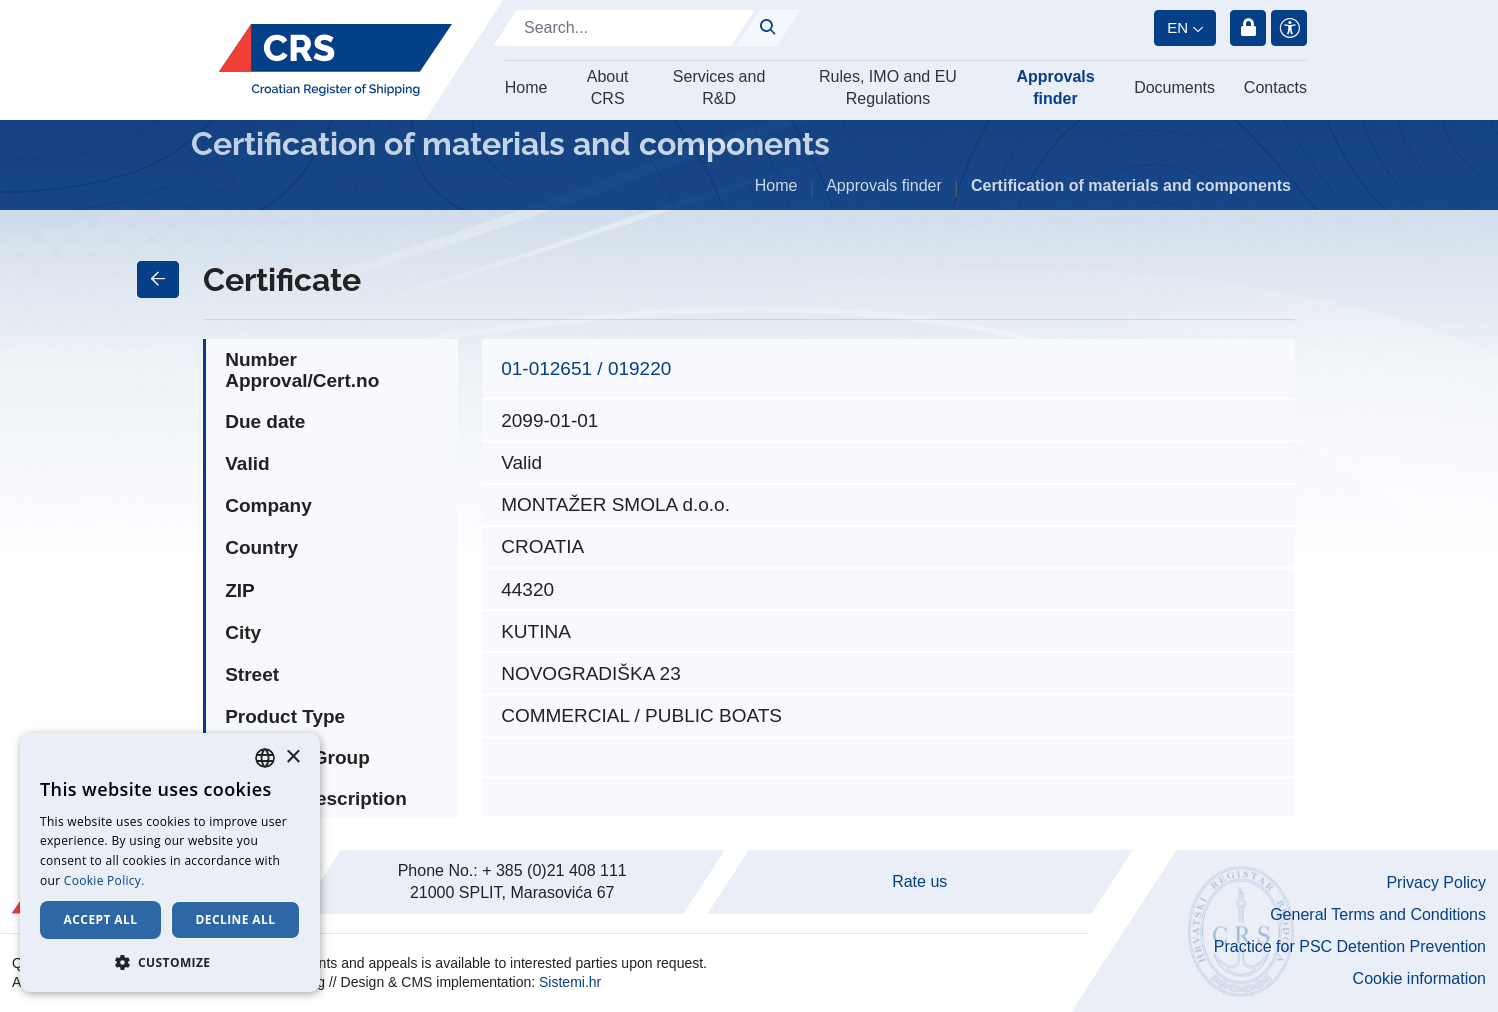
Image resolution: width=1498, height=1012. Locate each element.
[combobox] (265, 758)
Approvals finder (1055, 87)
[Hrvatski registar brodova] (335, 60)
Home (526, 87)
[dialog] (170, 862)
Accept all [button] (101, 919)
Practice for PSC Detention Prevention (1350, 946)
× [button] (292, 757)
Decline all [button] (236, 919)
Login (1248, 28)
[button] (170, 962)
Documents (1174, 87)
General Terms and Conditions (1378, 914)
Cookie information (1419, 978)
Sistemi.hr (570, 982)
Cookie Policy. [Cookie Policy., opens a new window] (104, 880)
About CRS (608, 87)
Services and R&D (719, 87)
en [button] (1177, 27)
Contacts (1275, 87)
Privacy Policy (1436, 882)
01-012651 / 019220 (586, 368)
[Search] (624, 28)
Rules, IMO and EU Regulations (888, 87)
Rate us (919, 881)
